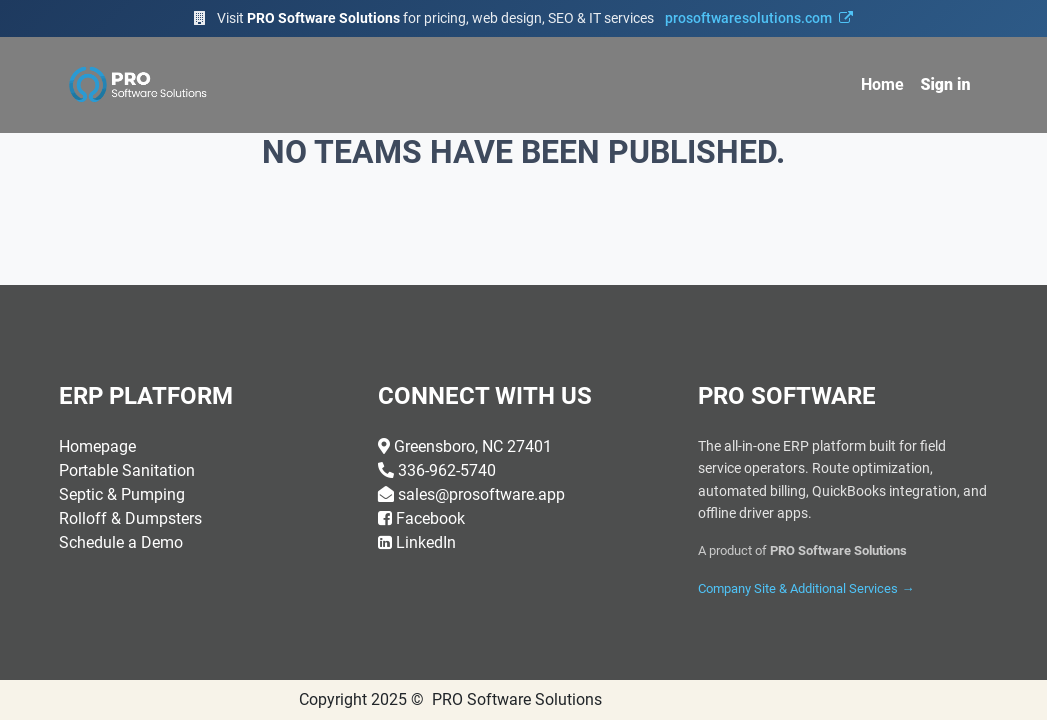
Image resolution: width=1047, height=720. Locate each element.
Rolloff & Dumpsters (130, 518)
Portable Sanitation (127, 470)
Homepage (97, 446)
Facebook (430, 518)
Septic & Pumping (122, 494)
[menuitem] (882, 85)
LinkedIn (426, 542)
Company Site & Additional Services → (806, 588)
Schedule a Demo (121, 542)
